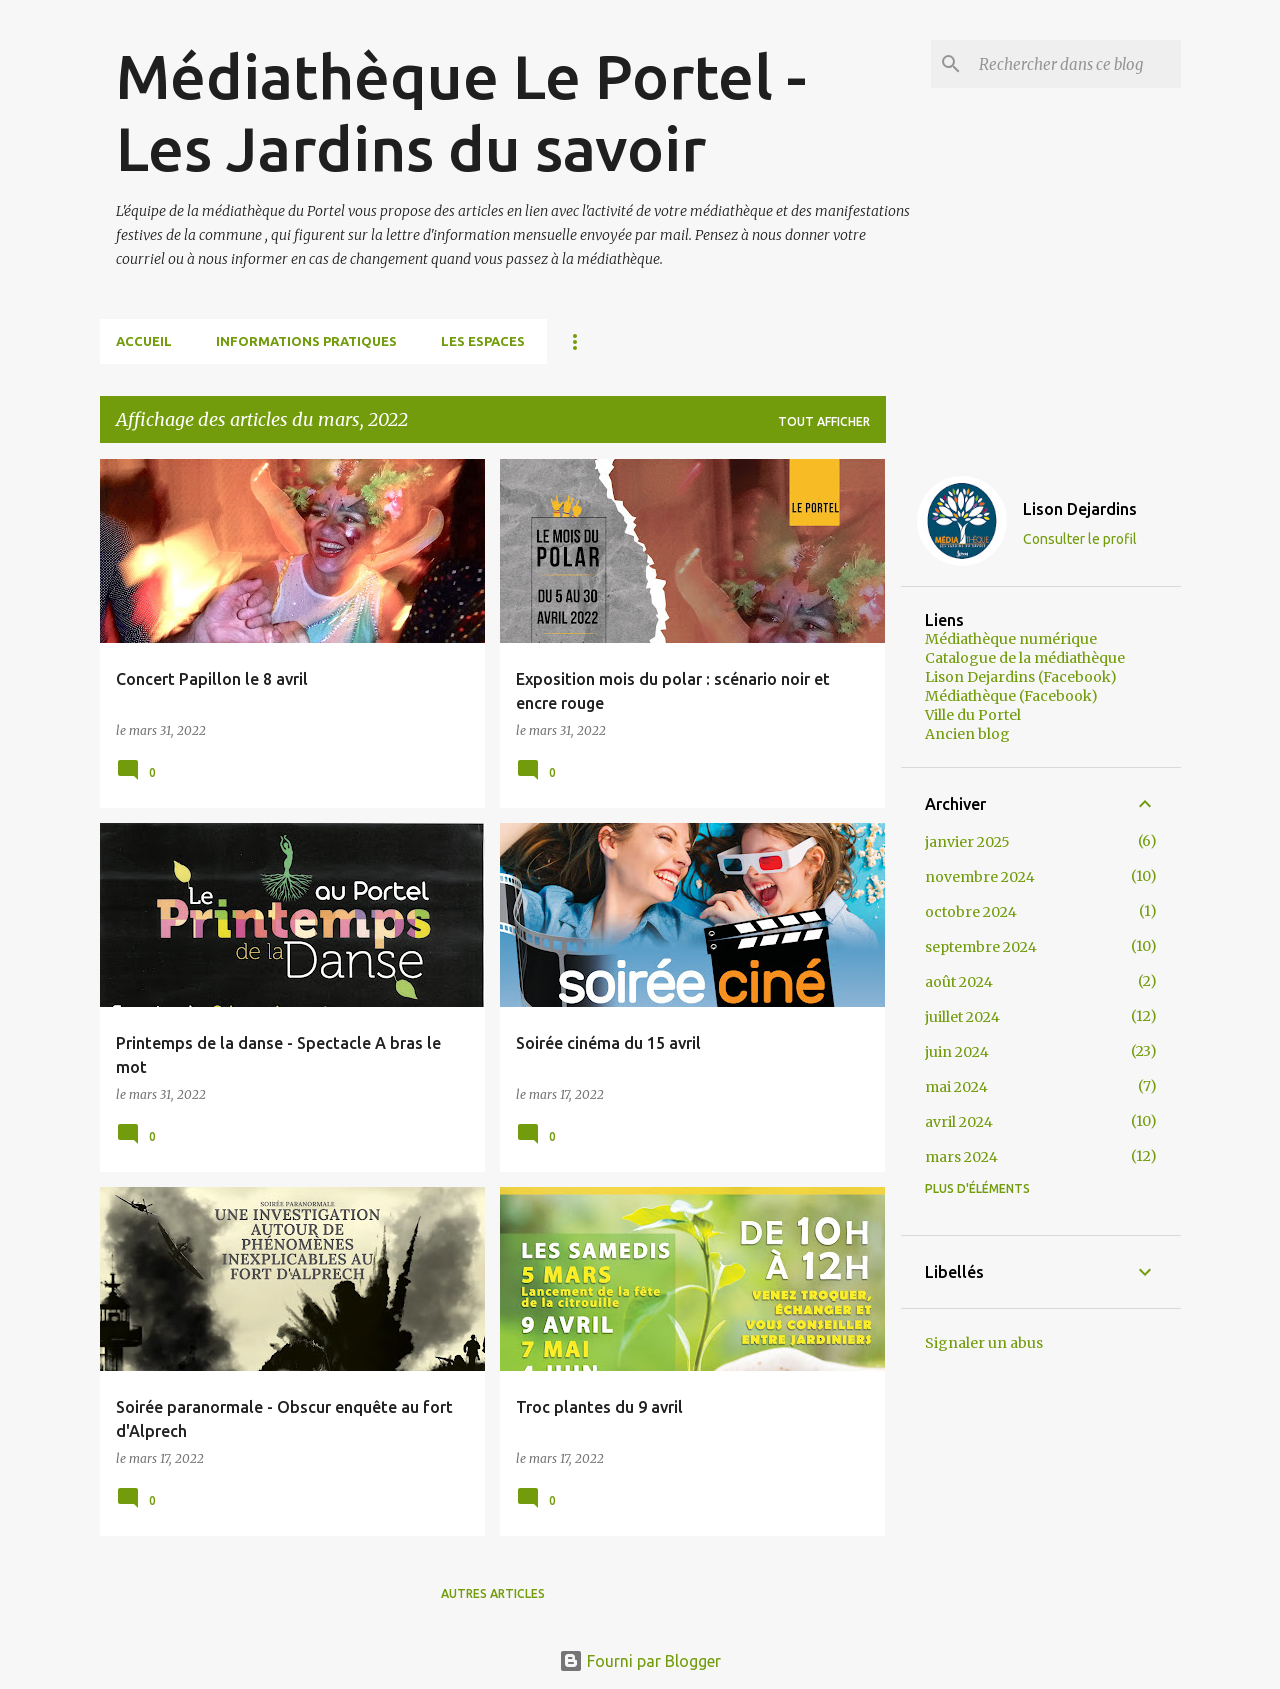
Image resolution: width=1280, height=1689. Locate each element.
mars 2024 (961, 1157)
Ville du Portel (973, 715)
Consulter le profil (1080, 539)
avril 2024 (959, 1122)
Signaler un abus (984, 1343)
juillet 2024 (962, 1017)
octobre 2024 (971, 912)
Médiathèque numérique (1011, 639)
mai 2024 (956, 1087)
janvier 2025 (967, 842)
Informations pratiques (306, 341)
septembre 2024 (981, 947)
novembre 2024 (980, 877)
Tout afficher (824, 421)
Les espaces (483, 341)
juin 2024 (957, 1052)
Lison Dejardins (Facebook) (1021, 677)
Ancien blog (967, 734)
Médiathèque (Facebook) (1011, 696)
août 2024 (959, 982)
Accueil (144, 341)
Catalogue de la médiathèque (1025, 658)
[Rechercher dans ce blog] (1076, 64)
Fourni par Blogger (640, 1661)
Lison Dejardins (1080, 509)
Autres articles (493, 1593)
